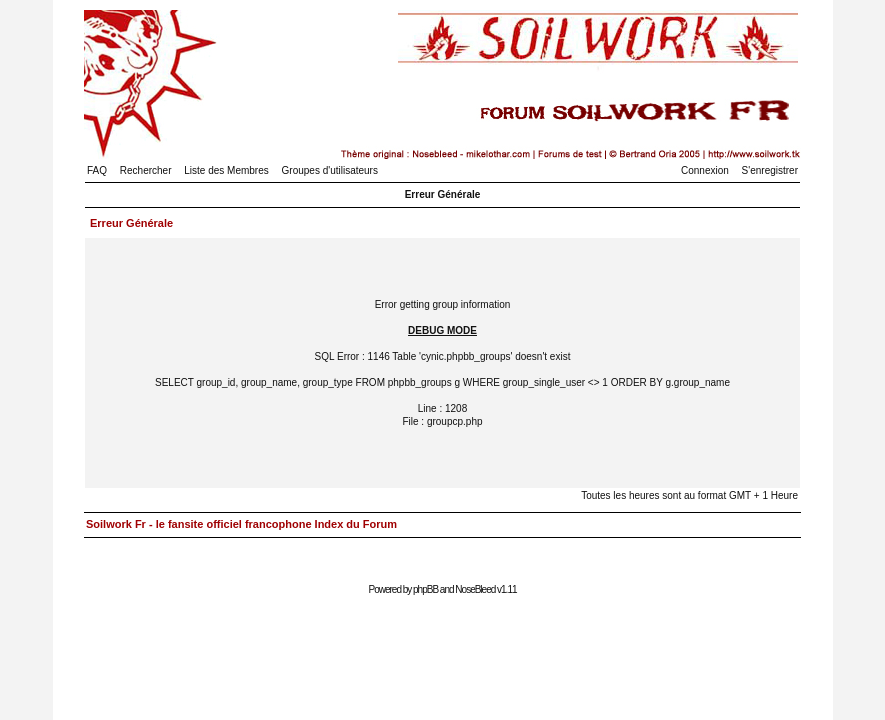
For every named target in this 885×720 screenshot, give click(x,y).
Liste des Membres (226, 170)
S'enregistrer (770, 170)
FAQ (97, 170)
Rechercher (146, 170)
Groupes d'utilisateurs (330, 170)
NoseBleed (475, 589)
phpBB (425, 589)
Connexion (705, 170)
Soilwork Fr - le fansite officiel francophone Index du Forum (241, 524)
